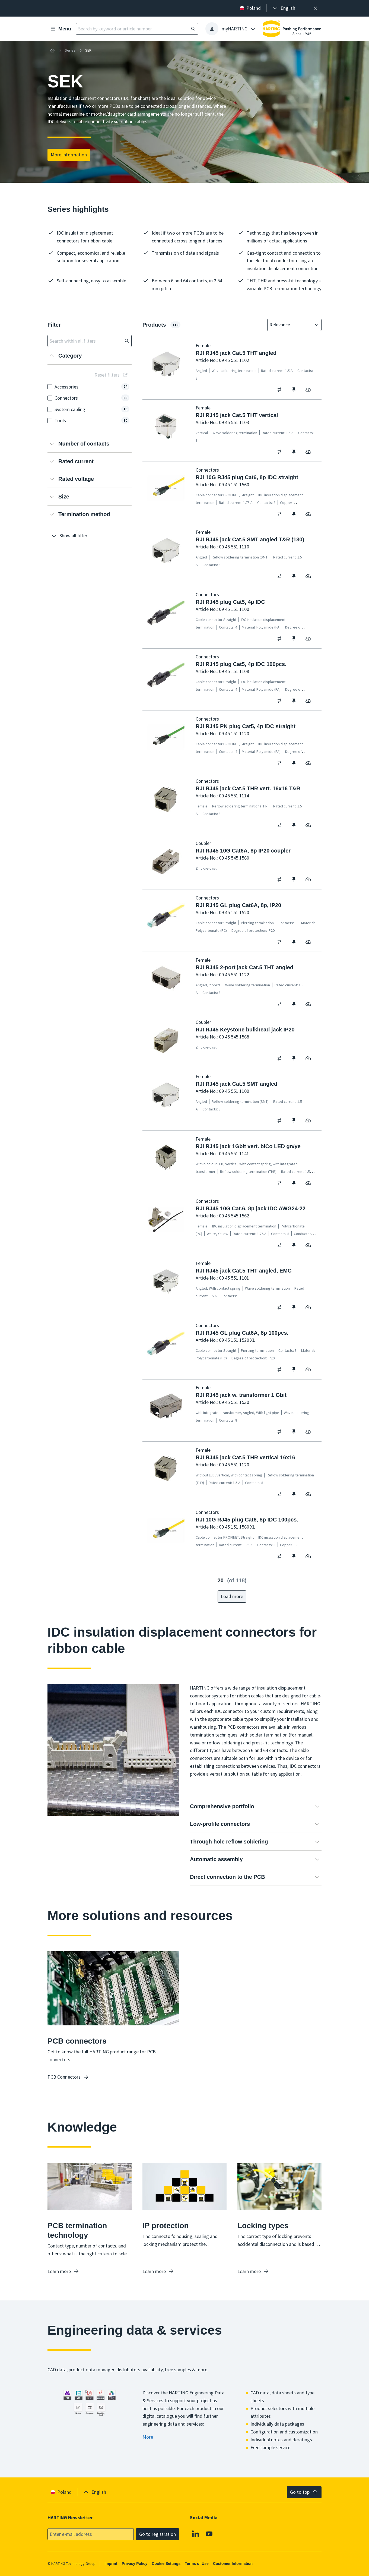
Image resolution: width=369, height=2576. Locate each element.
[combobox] (290, 325)
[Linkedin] (195, 2534)
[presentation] (283, 8)
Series (70, 50)
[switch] (281, 390)
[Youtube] (209, 2534)
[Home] (52, 50)
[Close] (315, 8)
